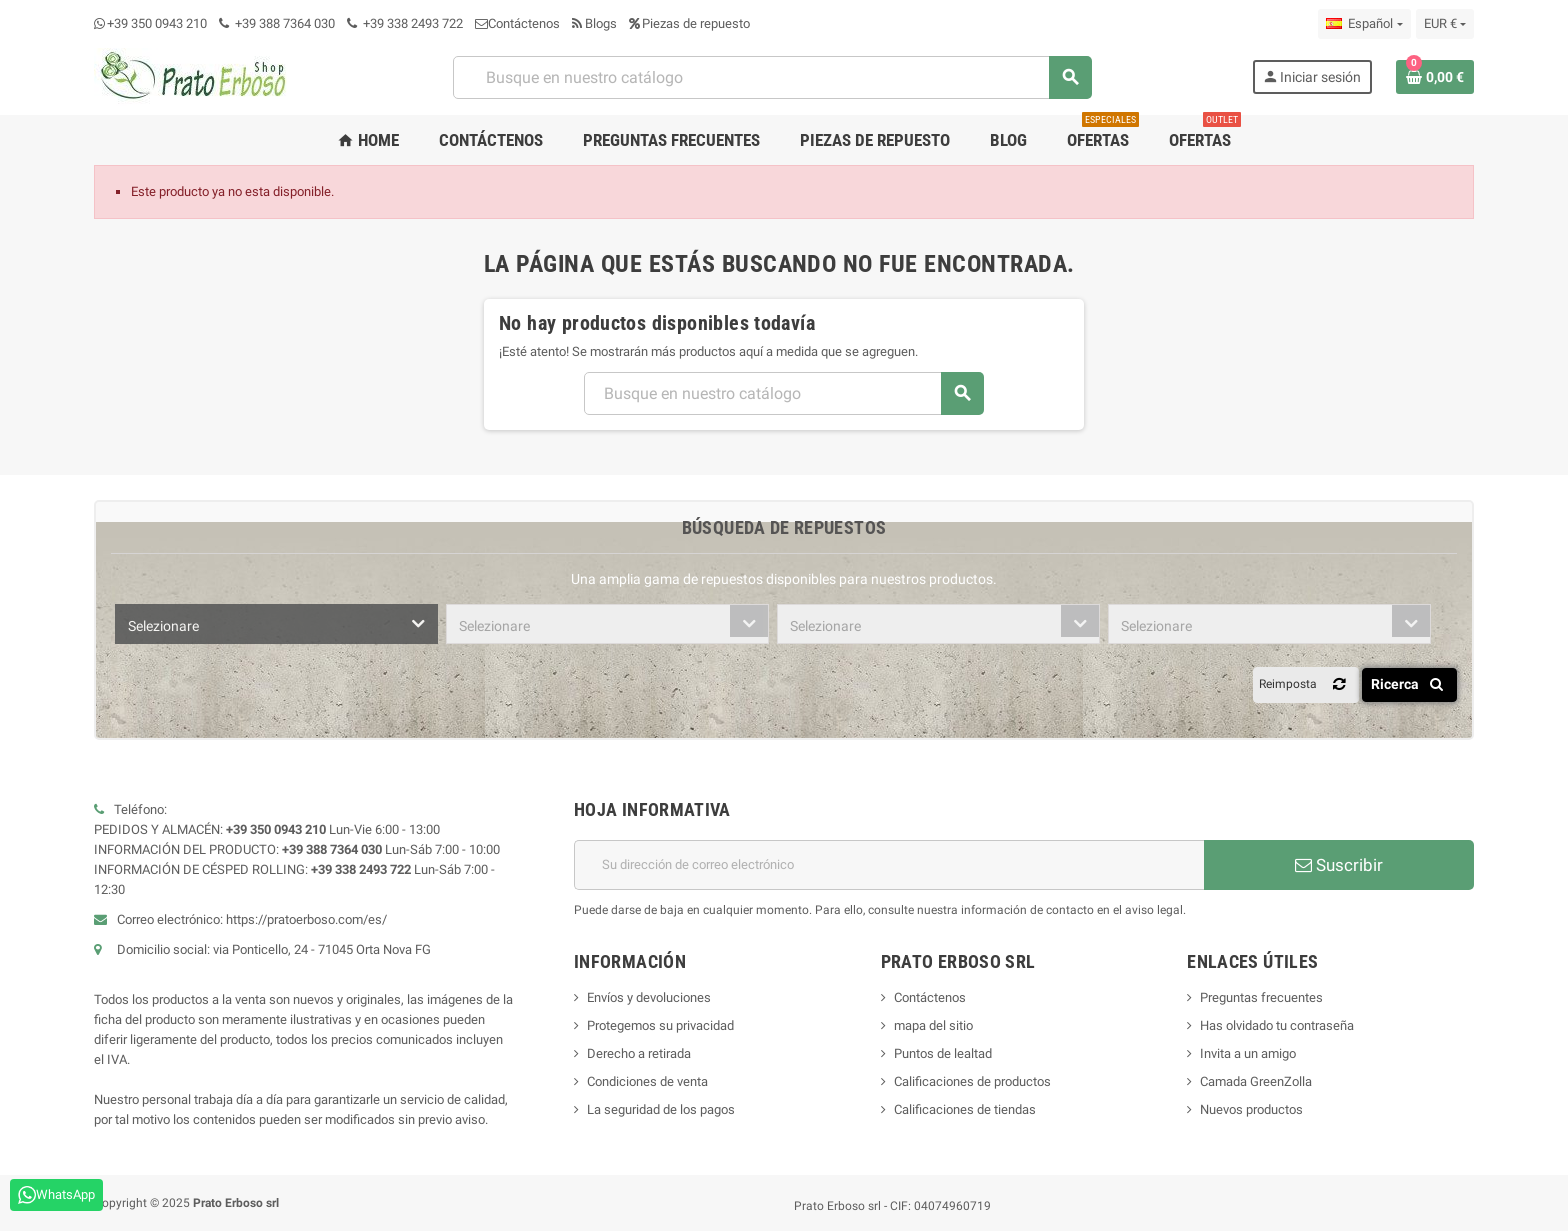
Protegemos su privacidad (660, 1025)
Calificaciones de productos (972, 1081)
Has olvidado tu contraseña (1277, 1025)
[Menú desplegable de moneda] (1445, 24)
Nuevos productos (1251, 1109)
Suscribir (1339, 865)
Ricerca (1410, 684)
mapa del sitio (933, 1025)
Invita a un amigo (1248, 1053)
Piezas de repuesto (689, 23)
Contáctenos (517, 23)
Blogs (594, 23)
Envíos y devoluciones (649, 997)
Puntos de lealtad (943, 1053)
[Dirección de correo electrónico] (889, 865)
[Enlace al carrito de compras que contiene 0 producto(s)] (1435, 77)
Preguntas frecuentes (1261, 997)
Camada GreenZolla (1256, 1081)
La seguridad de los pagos (661, 1109)
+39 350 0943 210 (157, 23)
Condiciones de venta (647, 1081)
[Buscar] (772, 77)
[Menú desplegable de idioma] (1364, 24)
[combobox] (276, 624)
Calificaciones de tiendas (965, 1109)
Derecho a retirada (639, 1053)
